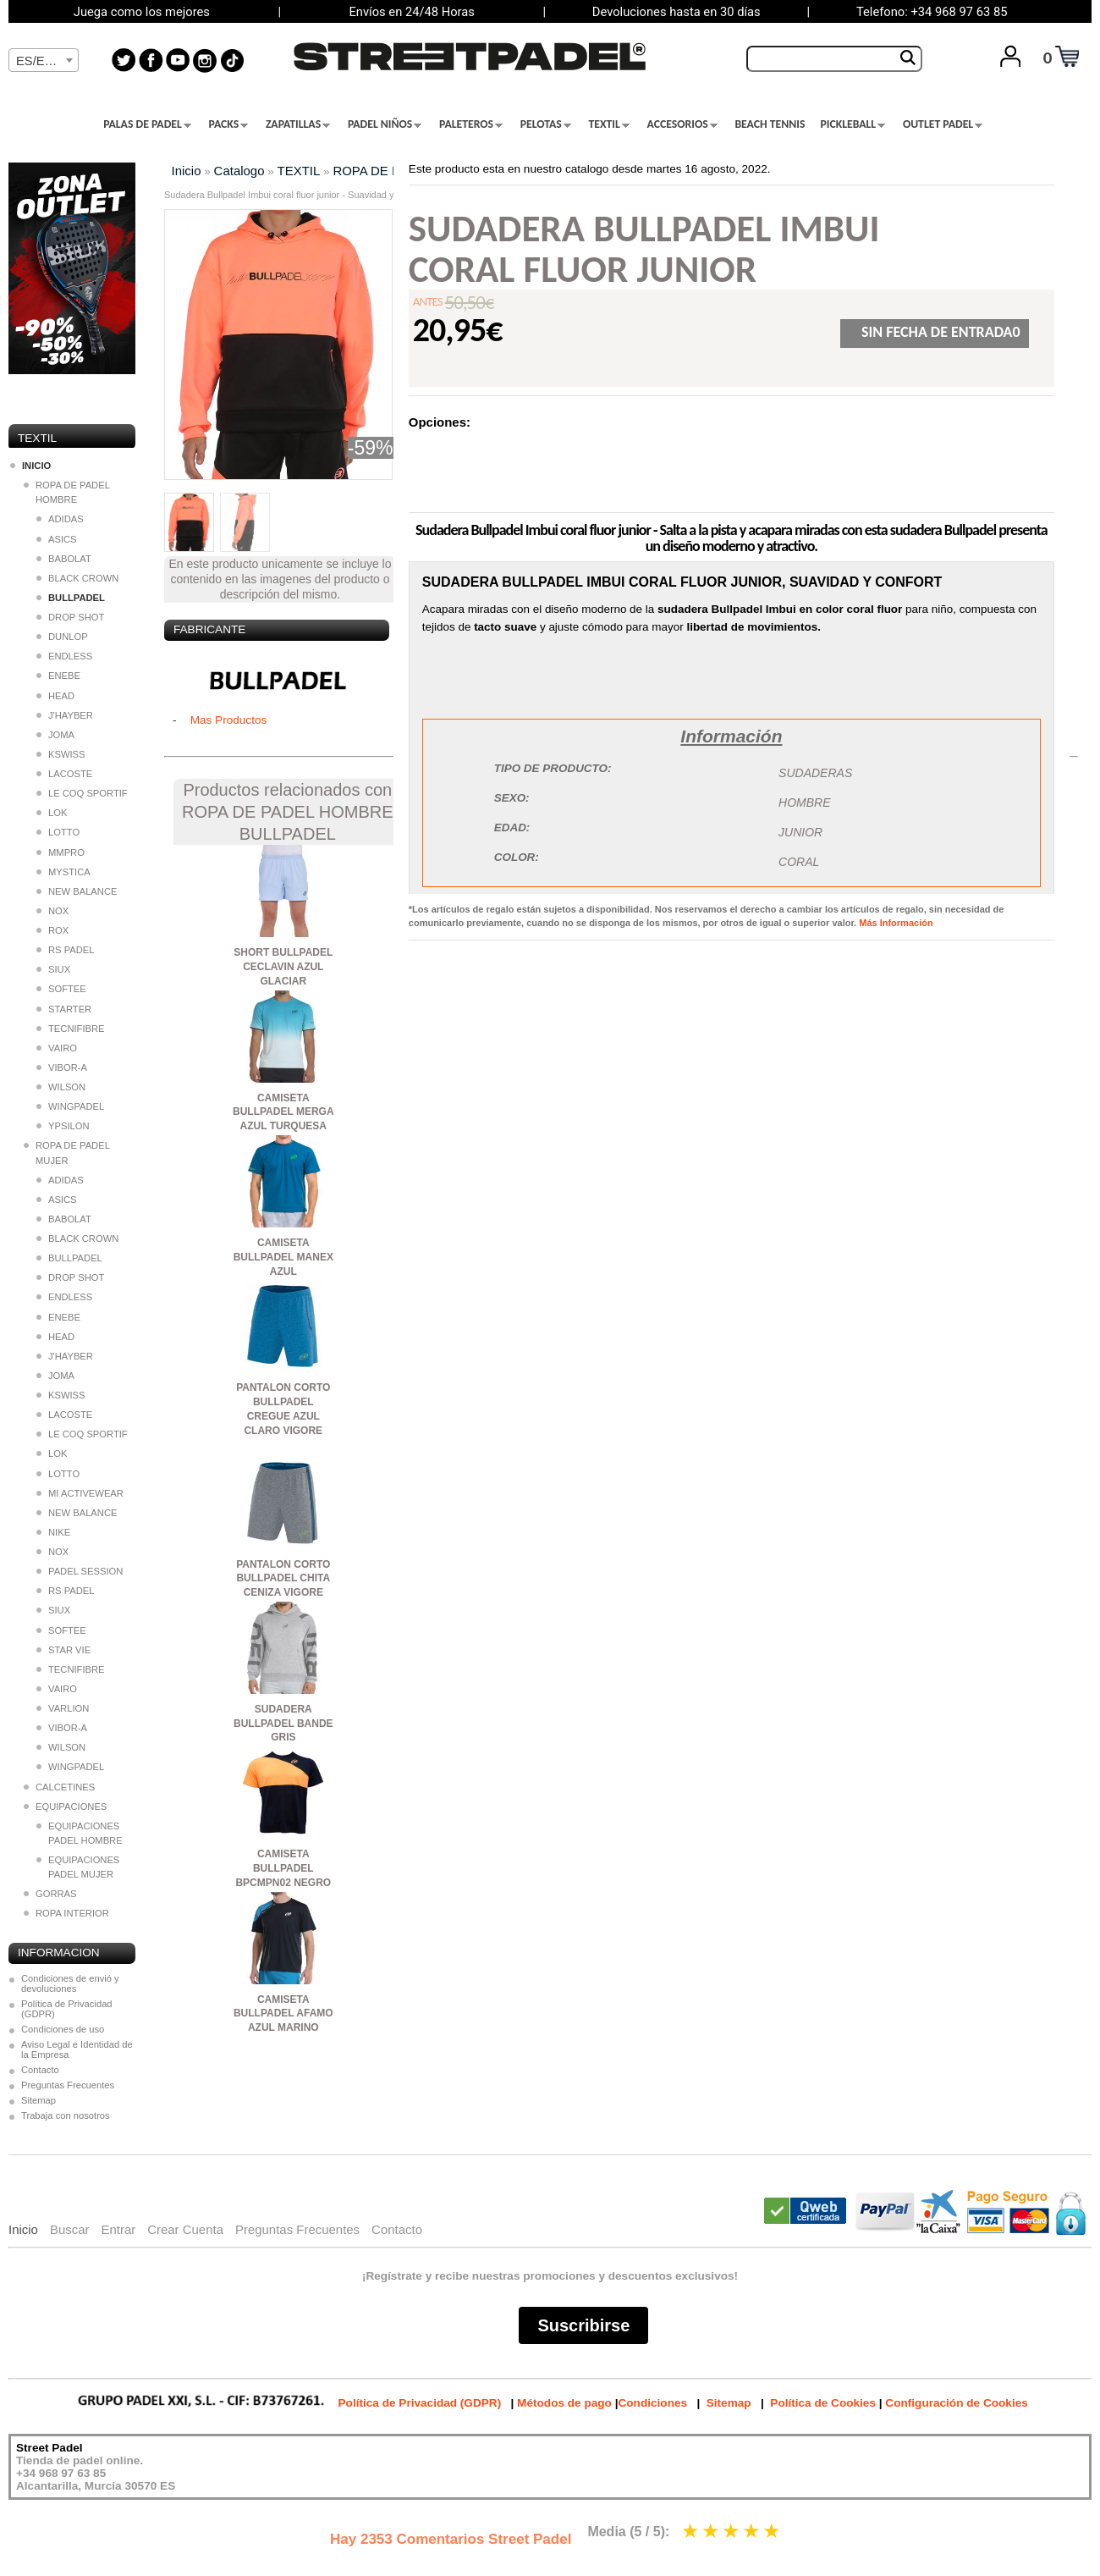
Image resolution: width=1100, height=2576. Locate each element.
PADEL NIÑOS (384, 124)
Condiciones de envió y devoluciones (70, 1983)
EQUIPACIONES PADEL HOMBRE (79, 1833)
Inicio (186, 170)
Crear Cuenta (185, 2229)
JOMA (55, 735)
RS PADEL (65, 950)
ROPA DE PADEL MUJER (66, 1152)
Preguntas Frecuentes (67, 2085)
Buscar (70, 2229)
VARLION (62, 1708)
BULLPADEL (69, 1258)
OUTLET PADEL (942, 124)
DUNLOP (62, 637)
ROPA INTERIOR (66, 1913)
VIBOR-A (61, 1067)
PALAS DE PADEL (147, 124)
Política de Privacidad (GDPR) (67, 2009)
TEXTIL (609, 124)
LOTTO (58, 832)
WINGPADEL (70, 1106)
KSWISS (60, 754)
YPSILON (63, 1126)
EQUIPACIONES (65, 1806)
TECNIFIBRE (70, 1028)
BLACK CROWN (77, 578)
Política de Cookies (823, 2403)
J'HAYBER (64, 715)
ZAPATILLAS (298, 124)
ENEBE (58, 675)
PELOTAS (545, 124)
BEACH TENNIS (769, 124)
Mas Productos (228, 720)
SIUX (53, 969)
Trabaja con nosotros (65, 2115)
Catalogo (239, 170)
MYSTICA (63, 872)
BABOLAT (63, 559)
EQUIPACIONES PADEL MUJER (77, 1867)
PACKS (229, 124)
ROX (52, 930)
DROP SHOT (70, 617)
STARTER (63, 1009)
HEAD (55, 696)
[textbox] (43, 61)
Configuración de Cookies (956, 2403)
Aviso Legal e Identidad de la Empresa (77, 2049)
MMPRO (60, 852)
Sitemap (38, 2100)
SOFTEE (61, 989)
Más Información (895, 923)
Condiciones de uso (62, 2029)
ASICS (56, 539)
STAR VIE (63, 1650)
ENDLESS (64, 656)
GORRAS (50, 1894)
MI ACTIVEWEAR (80, 1493)
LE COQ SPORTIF (82, 793)
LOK (51, 813)
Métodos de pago (564, 2403)
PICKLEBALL (852, 124)
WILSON (60, 1087)
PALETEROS (471, 124)
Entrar (118, 2229)
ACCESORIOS (682, 124)
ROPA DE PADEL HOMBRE (66, 492)
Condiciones (652, 2403)
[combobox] (43, 60)
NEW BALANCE (76, 891)
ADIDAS (60, 519)
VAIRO (56, 1048)
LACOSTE (64, 774)
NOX (52, 911)
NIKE (53, 1532)
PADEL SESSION (79, 1571)
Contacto (40, 2070)
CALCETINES (59, 1787)
